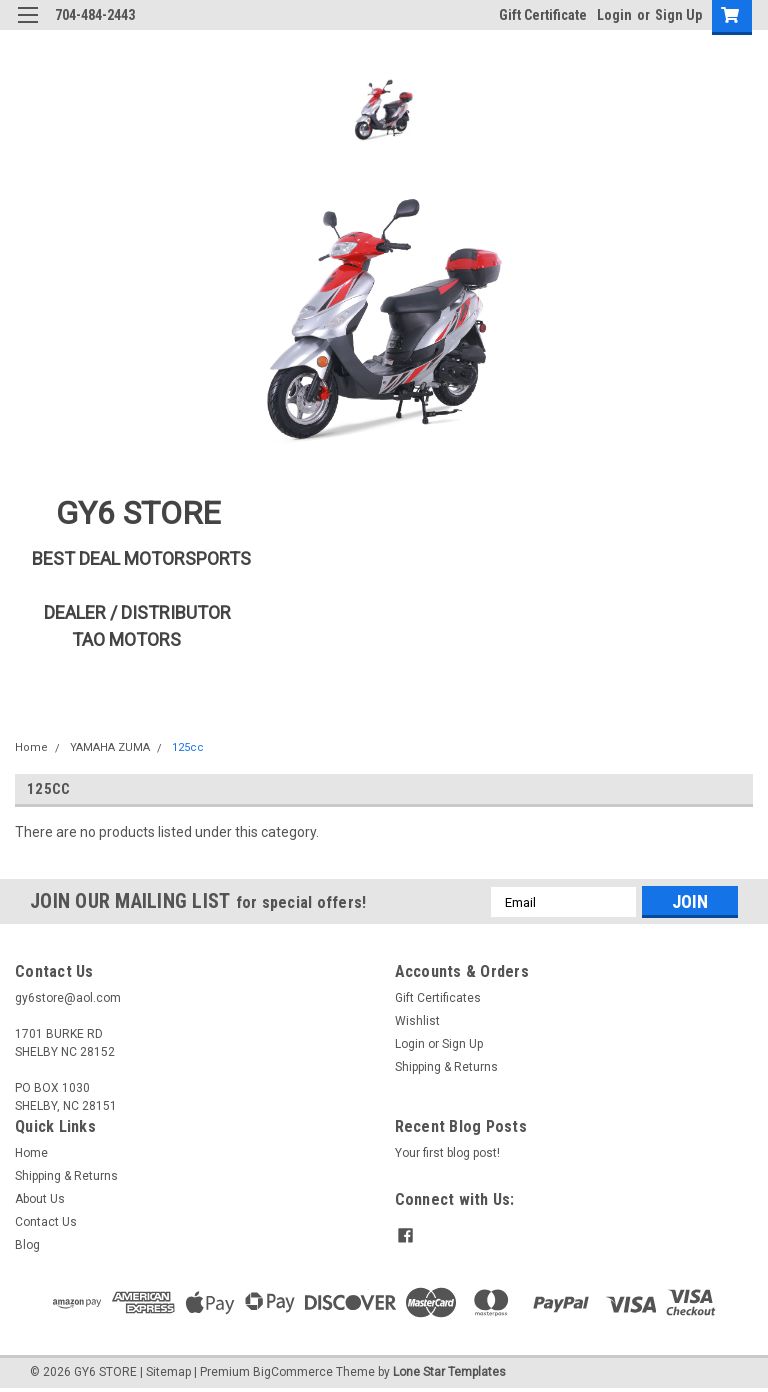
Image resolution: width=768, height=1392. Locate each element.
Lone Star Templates (449, 1372)
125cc (188, 747)
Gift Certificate (543, 15)
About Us (40, 1199)
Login (614, 15)
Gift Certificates (438, 998)
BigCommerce (293, 1372)
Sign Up (678, 15)
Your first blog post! (447, 1153)
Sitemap (168, 1372)
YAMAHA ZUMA (110, 747)
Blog (27, 1245)
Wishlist (417, 1021)
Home (31, 747)
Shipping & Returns (446, 1067)
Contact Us (46, 1222)
